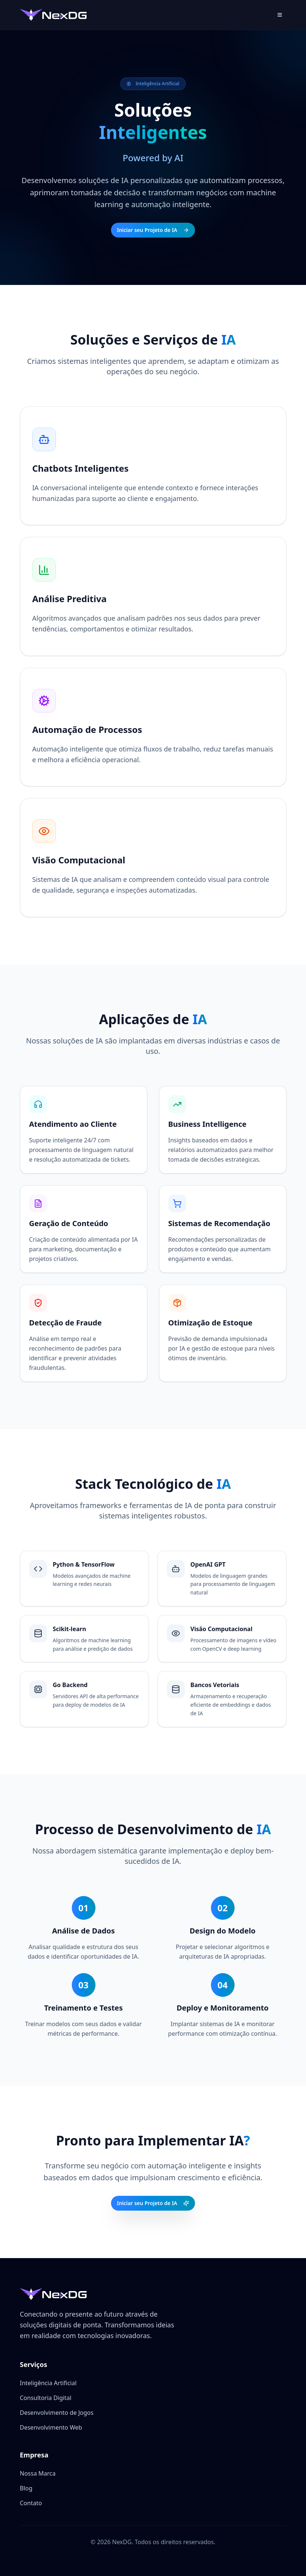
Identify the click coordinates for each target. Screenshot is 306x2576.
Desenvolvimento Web (51, 2427)
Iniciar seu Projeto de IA (153, 229)
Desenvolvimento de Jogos (57, 2413)
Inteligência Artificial (48, 2383)
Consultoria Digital (45, 2398)
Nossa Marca (38, 2473)
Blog (26, 2488)
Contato (31, 2503)
